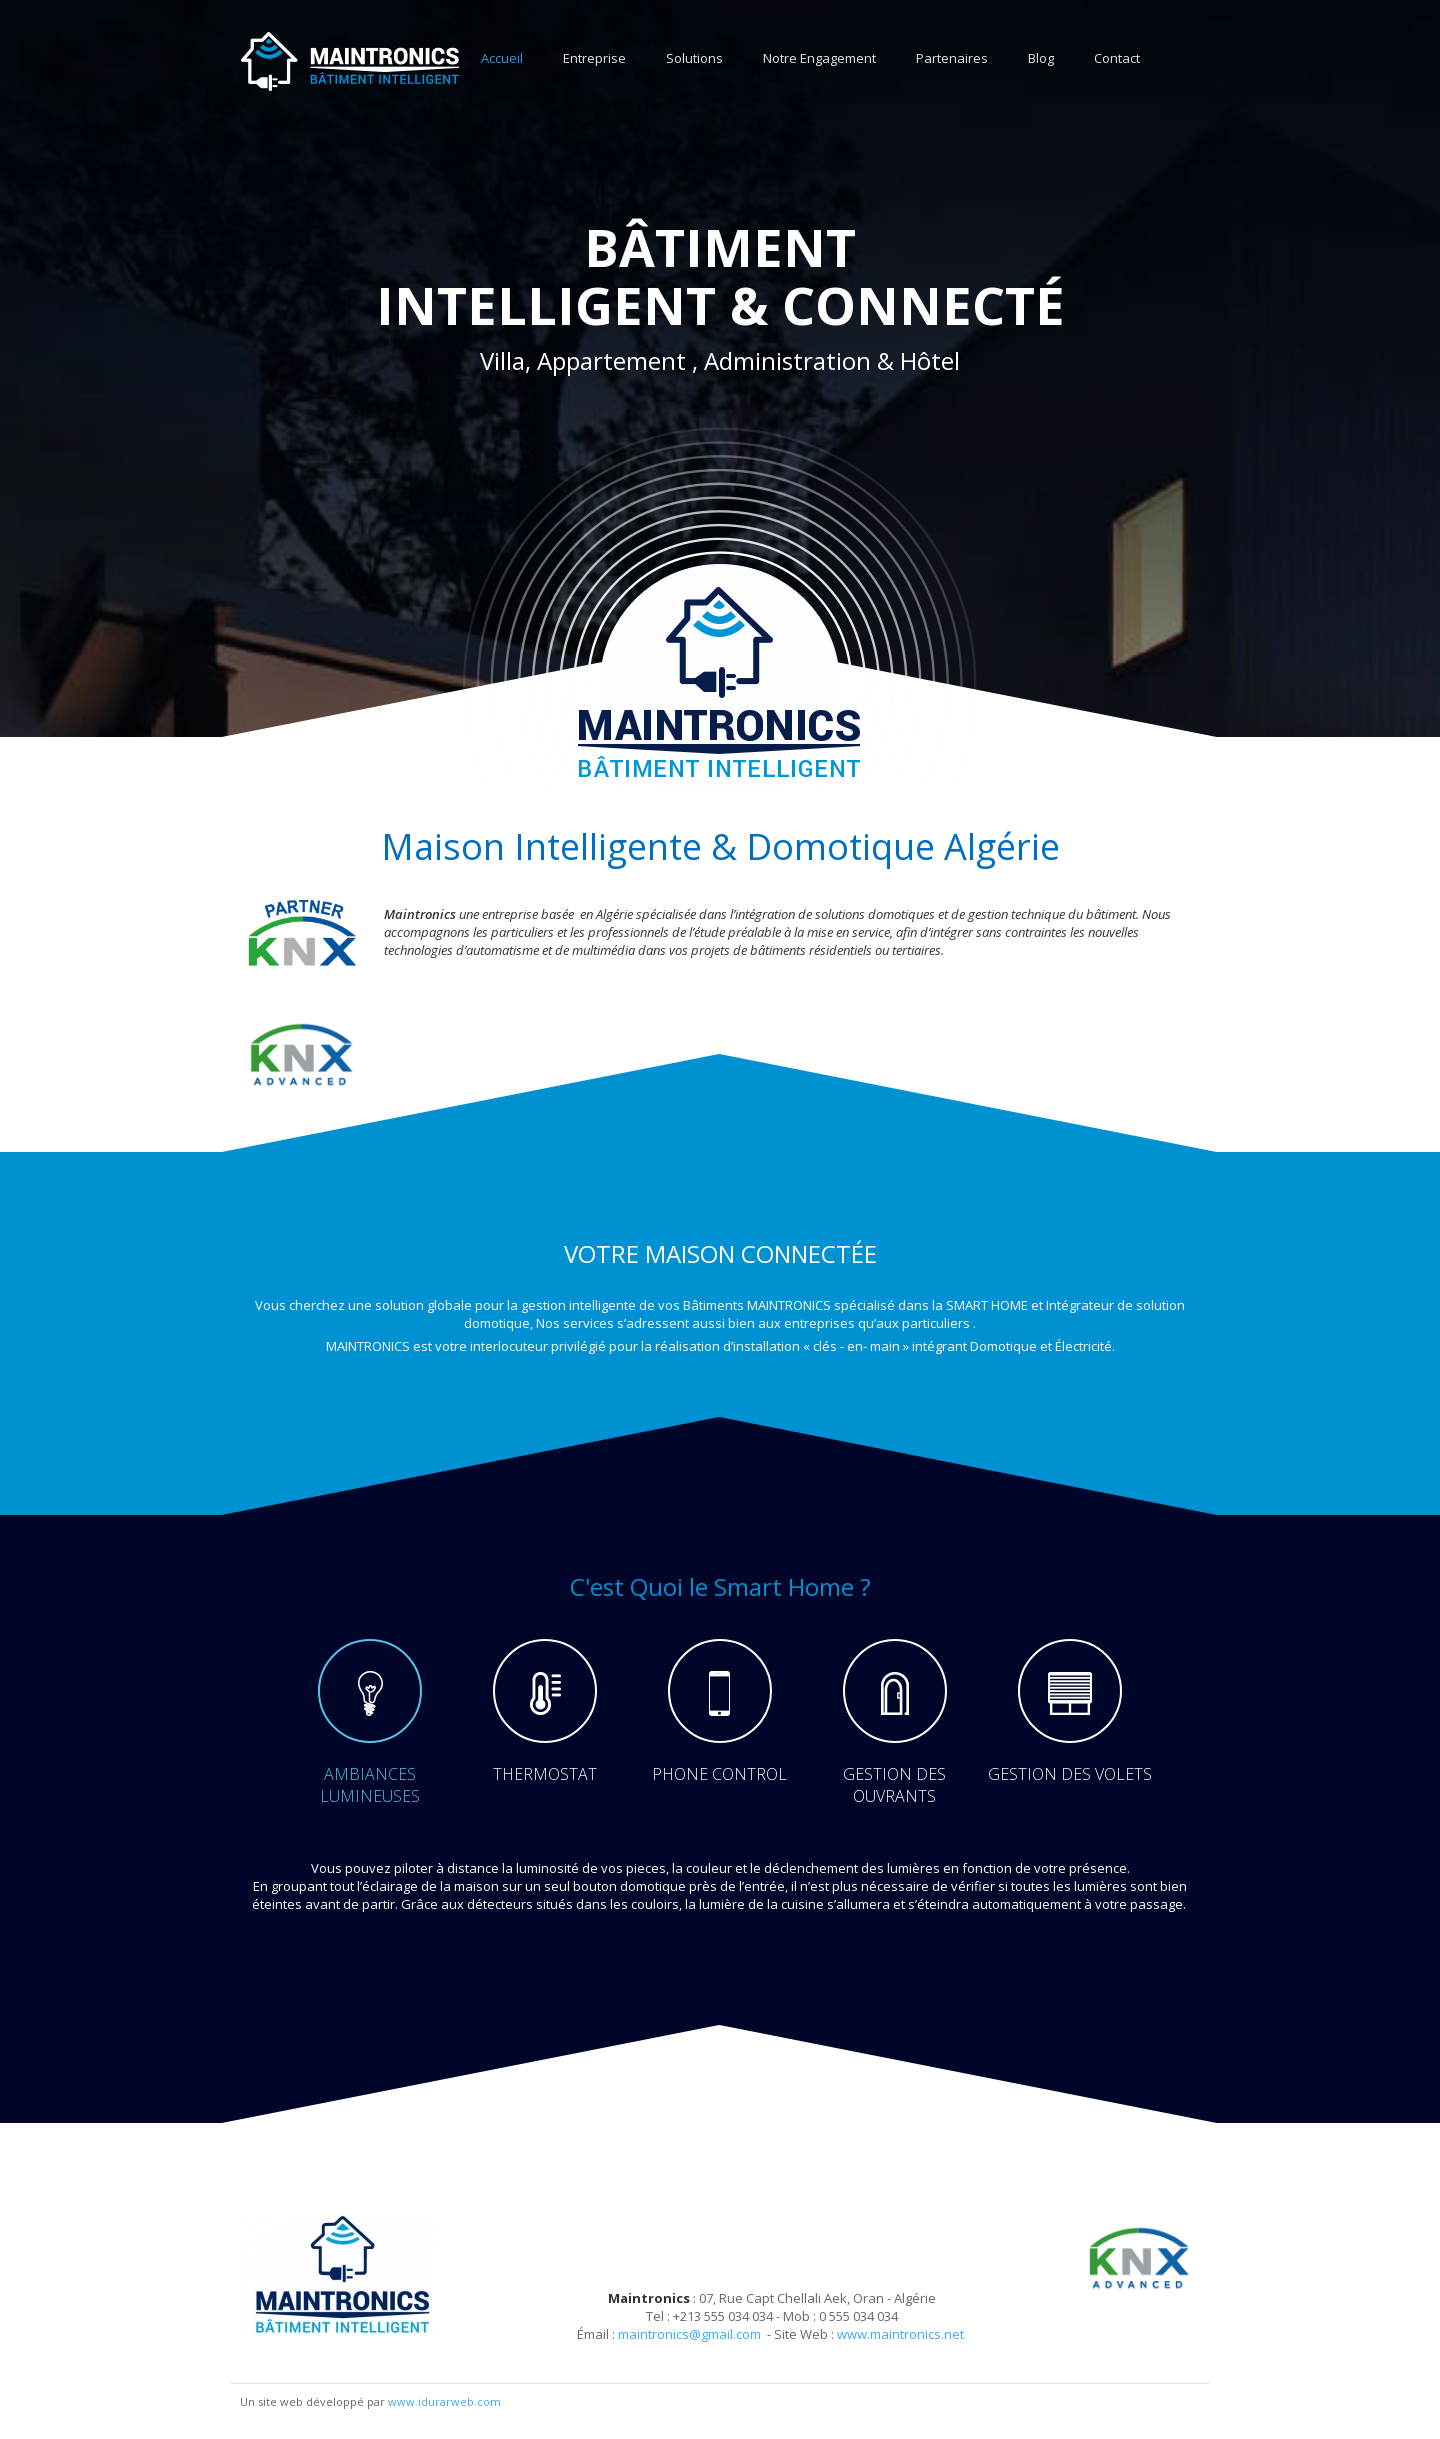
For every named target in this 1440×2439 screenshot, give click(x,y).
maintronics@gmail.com (689, 2334)
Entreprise (594, 58)
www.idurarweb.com (444, 2401)
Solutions (694, 58)
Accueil (502, 58)
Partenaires (952, 58)
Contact (1117, 58)
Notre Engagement (819, 58)
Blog (1041, 58)
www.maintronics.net (900, 2334)
